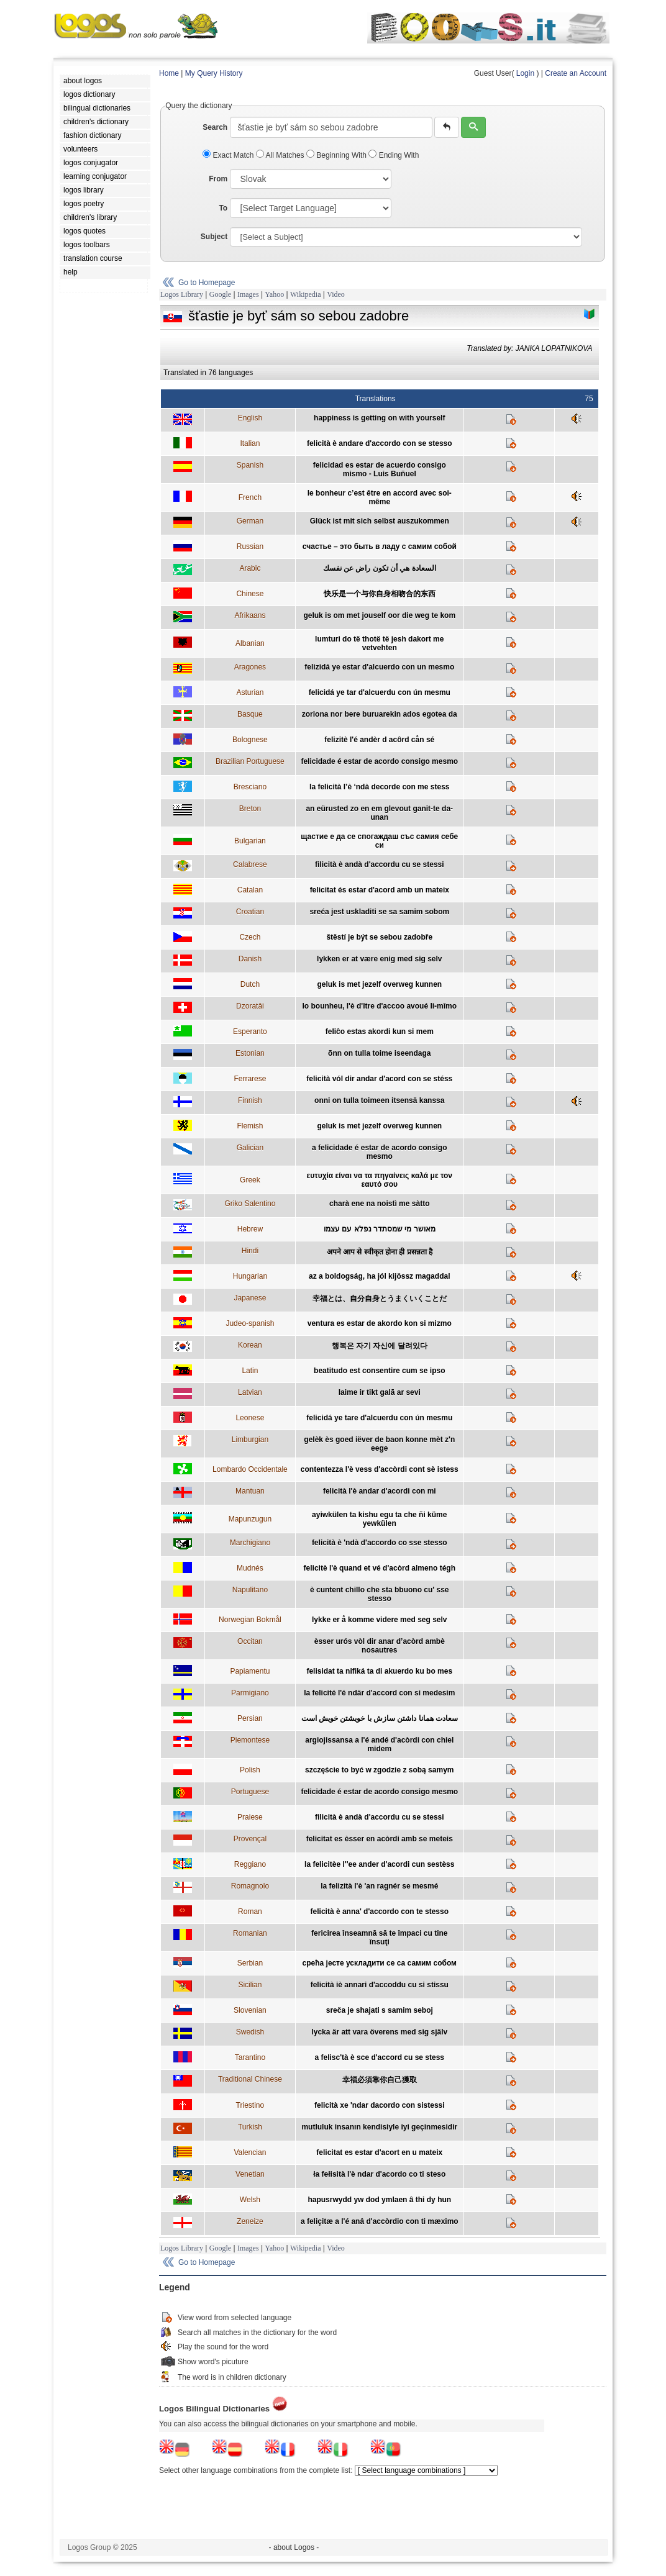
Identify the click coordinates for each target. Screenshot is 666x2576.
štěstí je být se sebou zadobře (379, 937)
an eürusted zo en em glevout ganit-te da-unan (379, 813)
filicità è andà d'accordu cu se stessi (379, 864)
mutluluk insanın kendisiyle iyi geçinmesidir (379, 2127)
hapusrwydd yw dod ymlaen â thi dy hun (379, 2199)
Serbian (250, 1963)
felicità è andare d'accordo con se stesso (379, 443)
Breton (250, 808)
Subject (214, 236)
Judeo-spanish (250, 1323)
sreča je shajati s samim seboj (379, 2010)
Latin (250, 1370)
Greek (250, 1180)
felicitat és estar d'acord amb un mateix (379, 890)
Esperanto (250, 1031)
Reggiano (250, 1864)
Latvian (250, 1392)
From (218, 179)
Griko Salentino (249, 1203)
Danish (250, 959)
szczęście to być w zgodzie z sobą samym (379, 1770)
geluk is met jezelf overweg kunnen (379, 984)
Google (220, 294)
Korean (250, 1345)
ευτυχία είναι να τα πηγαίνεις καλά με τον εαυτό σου (379, 1180)
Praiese (250, 1817)
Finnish (250, 1100)
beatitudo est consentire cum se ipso (379, 1370)
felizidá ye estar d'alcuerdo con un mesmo (379, 667)
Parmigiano (250, 1693)
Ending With (393, 155)
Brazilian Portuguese (250, 761)
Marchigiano (250, 1542)
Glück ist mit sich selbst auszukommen (379, 521)
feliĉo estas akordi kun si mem (380, 1031)
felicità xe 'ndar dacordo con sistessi (379, 2105)
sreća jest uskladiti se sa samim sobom (379, 911)
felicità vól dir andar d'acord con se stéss (379, 1078)
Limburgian (250, 1439)
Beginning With (337, 155)
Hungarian (250, 1276)
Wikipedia (305, 294)
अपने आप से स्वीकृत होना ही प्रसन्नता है (379, 1252)
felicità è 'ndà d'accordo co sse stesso (379, 1542)
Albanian (250, 643)
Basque (250, 714)
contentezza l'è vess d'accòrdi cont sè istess (379, 1469)
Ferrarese (250, 1078)
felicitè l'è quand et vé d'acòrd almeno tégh (379, 1568)
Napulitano (250, 1589)
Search (215, 127)
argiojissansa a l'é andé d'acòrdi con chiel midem (379, 1744)
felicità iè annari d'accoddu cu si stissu (380, 1984)
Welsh (250, 2199)
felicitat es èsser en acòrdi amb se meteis (379, 1838)
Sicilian (250, 1984)
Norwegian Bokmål (250, 1619)
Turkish (250, 2127)
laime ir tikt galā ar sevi (380, 1392)
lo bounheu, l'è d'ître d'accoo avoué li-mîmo (379, 1006)
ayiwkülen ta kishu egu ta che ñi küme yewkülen (379, 1519)
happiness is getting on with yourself (379, 418)
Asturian (249, 692)
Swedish (250, 2032)
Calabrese (250, 864)
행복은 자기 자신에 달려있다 (379, 1345)
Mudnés (250, 1568)
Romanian (250, 1933)
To (223, 208)
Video (336, 294)
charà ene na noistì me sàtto (379, 1203)
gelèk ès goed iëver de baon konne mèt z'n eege (379, 1444)
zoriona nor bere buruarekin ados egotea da (379, 714)
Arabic (249, 568)
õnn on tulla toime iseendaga (379, 1053)
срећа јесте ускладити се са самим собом (380, 1963)
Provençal (250, 1838)
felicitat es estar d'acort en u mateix (379, 2152)
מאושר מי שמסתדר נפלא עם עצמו (380, 1229)
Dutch (250, 984)
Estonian (250, 1053)
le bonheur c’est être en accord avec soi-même (380, 497)
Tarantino (250, 2057)
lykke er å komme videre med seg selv (379, 1619)
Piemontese (250, 1740)
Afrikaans (249, 615)
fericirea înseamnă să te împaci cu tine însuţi (379, 1937)
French (250, 497)
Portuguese (250, 1791)
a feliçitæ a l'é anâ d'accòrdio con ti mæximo (379, 2221)
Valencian (250, 2152)
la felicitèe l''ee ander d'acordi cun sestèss (379, 1864)
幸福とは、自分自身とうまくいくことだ (379, 1298)
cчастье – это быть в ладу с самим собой (380, 546)
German (250, 521)
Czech (249, 937)
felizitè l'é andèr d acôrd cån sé (379, 739)
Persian (250, 1718)
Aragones (250, 667)
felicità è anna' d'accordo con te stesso (380, 1911)
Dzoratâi (250, 1006)
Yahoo (274, 294)
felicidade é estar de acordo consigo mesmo (379, 761)
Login (525, 73)
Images (248, 294)
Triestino (250, 2105)
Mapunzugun (250, 1519)
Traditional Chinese (250, 2079)
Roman (250, 1911)
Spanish (250, 465)
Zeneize (250, 2221)
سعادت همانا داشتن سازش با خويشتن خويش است (379, 1718)
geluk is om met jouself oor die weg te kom (379, 615)
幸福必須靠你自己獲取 (379, 2079)
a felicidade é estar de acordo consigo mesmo (379, 1152)
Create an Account (575, 73)
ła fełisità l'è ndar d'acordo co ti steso (379, 2174)
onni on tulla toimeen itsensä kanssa (379, 1100)
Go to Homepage (206, 282)
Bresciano (250, 786)
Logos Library (181, 294)
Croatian (250, 911)
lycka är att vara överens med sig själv (379, 2032)
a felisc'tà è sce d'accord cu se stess (380, 2057)
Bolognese (250, 739)
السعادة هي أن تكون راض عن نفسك (379, 568)
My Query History (214, 73)
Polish (250, 1770)
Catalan (250, 890)
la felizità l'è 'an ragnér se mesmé (379, 1886)
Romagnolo (250, 1886)
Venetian (250, 2174)
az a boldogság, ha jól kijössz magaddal (379, 1276)
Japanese (250, 1298)
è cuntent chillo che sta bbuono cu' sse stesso (379, 1594)
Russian (250, 546)
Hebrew (250, 1229)
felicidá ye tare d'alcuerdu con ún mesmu (379, 1417)
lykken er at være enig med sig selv (379, 959)
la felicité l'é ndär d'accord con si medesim (379, 1693)
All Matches (281, 155)
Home (169, 73)
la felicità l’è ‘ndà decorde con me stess (379, 786)
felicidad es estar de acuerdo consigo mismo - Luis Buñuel (379, 469)
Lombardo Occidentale (250, 1469)
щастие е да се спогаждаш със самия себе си (379, 841)
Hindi (250, 1250)
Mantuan (250, 1491)
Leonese (249, 1417)
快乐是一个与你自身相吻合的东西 (380, 593)
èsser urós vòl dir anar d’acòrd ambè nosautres (379, 1645)
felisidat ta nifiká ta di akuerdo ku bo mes (379, 1671)
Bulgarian (250, 841)
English (250, 418)
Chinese (249, 593)
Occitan (250, 1641)
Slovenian (250, 2010)
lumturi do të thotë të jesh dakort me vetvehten (379, 643)
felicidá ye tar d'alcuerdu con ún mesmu (379, 692)
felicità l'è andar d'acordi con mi (379, 1491)
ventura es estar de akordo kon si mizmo (380, 1323)
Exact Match (229, 155)
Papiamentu (250, 1671)
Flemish (250, 1126)
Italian (250, 443)
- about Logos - (294, 2547)
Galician (250, 1147)
